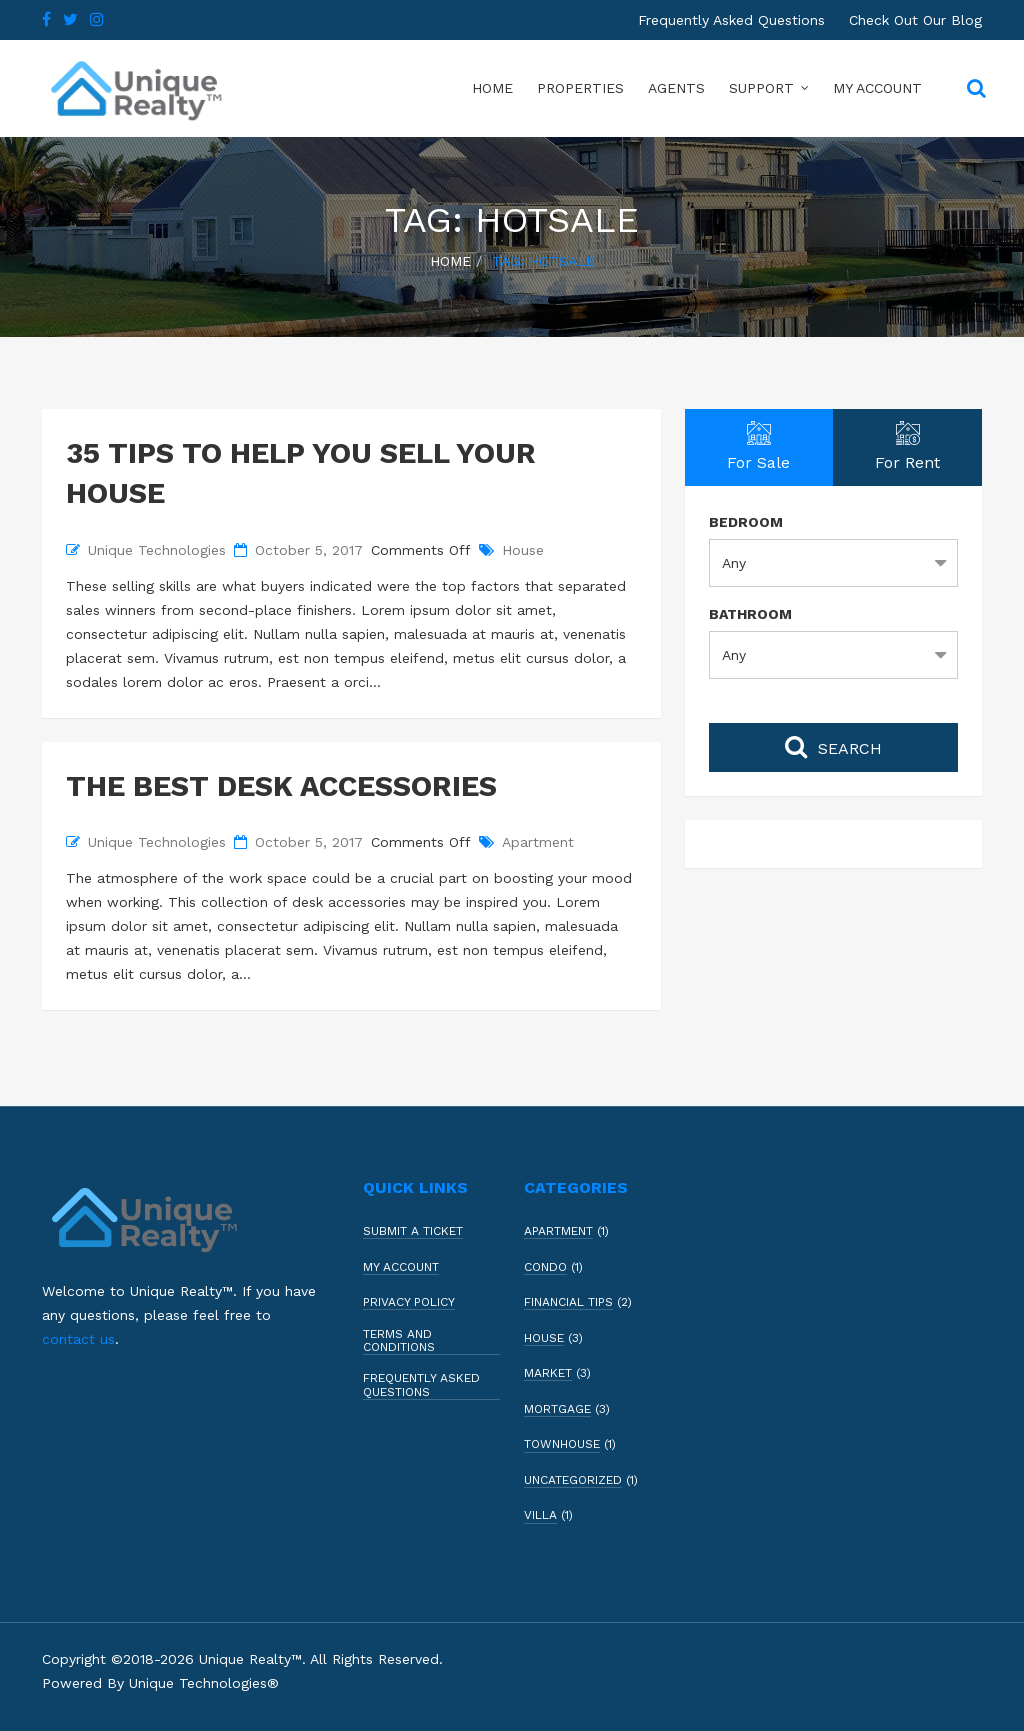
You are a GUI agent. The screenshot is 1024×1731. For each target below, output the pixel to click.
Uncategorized (573, 1480)
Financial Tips (568, 1302)
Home (492, 88)
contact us (78, 1339)
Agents (676, 88)
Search (833, 746)
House (523, 550)
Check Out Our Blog (915, 20)
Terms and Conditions (399, 1341)
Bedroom (746, 522)
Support (761, 88)
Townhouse (562, 1444)
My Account (877, 88)
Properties (580, 88)
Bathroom (750, 614)
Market (548, 1373)
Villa (540, 1515)
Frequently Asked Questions (731, 20)
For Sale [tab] (759, 446)
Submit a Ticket (413, 1231)
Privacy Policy (409, 1302)
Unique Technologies (157, 550)
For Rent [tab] (907, 446)
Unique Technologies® (204, 1683)
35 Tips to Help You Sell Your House (301, 473)
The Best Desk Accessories (281, 786)
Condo (545, 1267)
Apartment (538, 842)
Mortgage (557, 1409)
